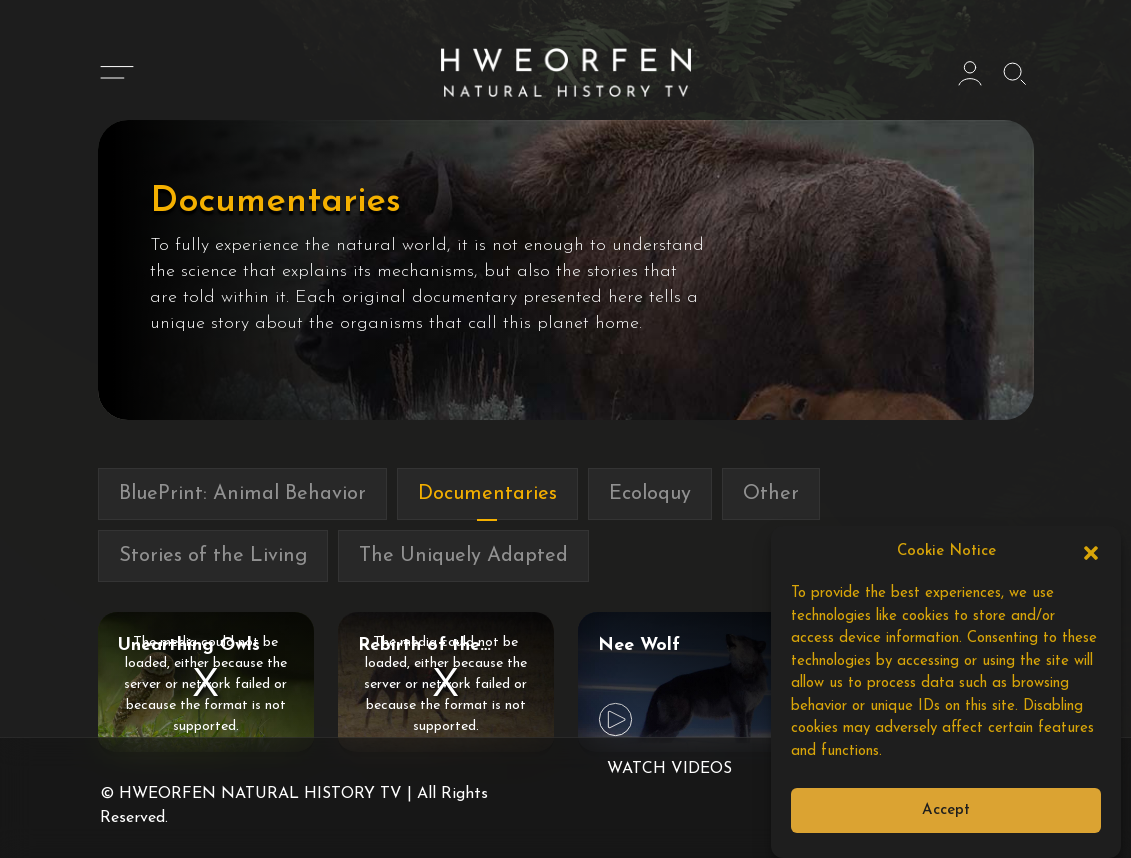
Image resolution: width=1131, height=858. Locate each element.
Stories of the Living (213, 556)
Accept (946, 810)
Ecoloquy (650, 494)
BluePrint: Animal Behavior (242, 494)
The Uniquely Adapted (463, 556)
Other (771, 494)
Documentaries (487, 494)
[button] (1091, 552)
